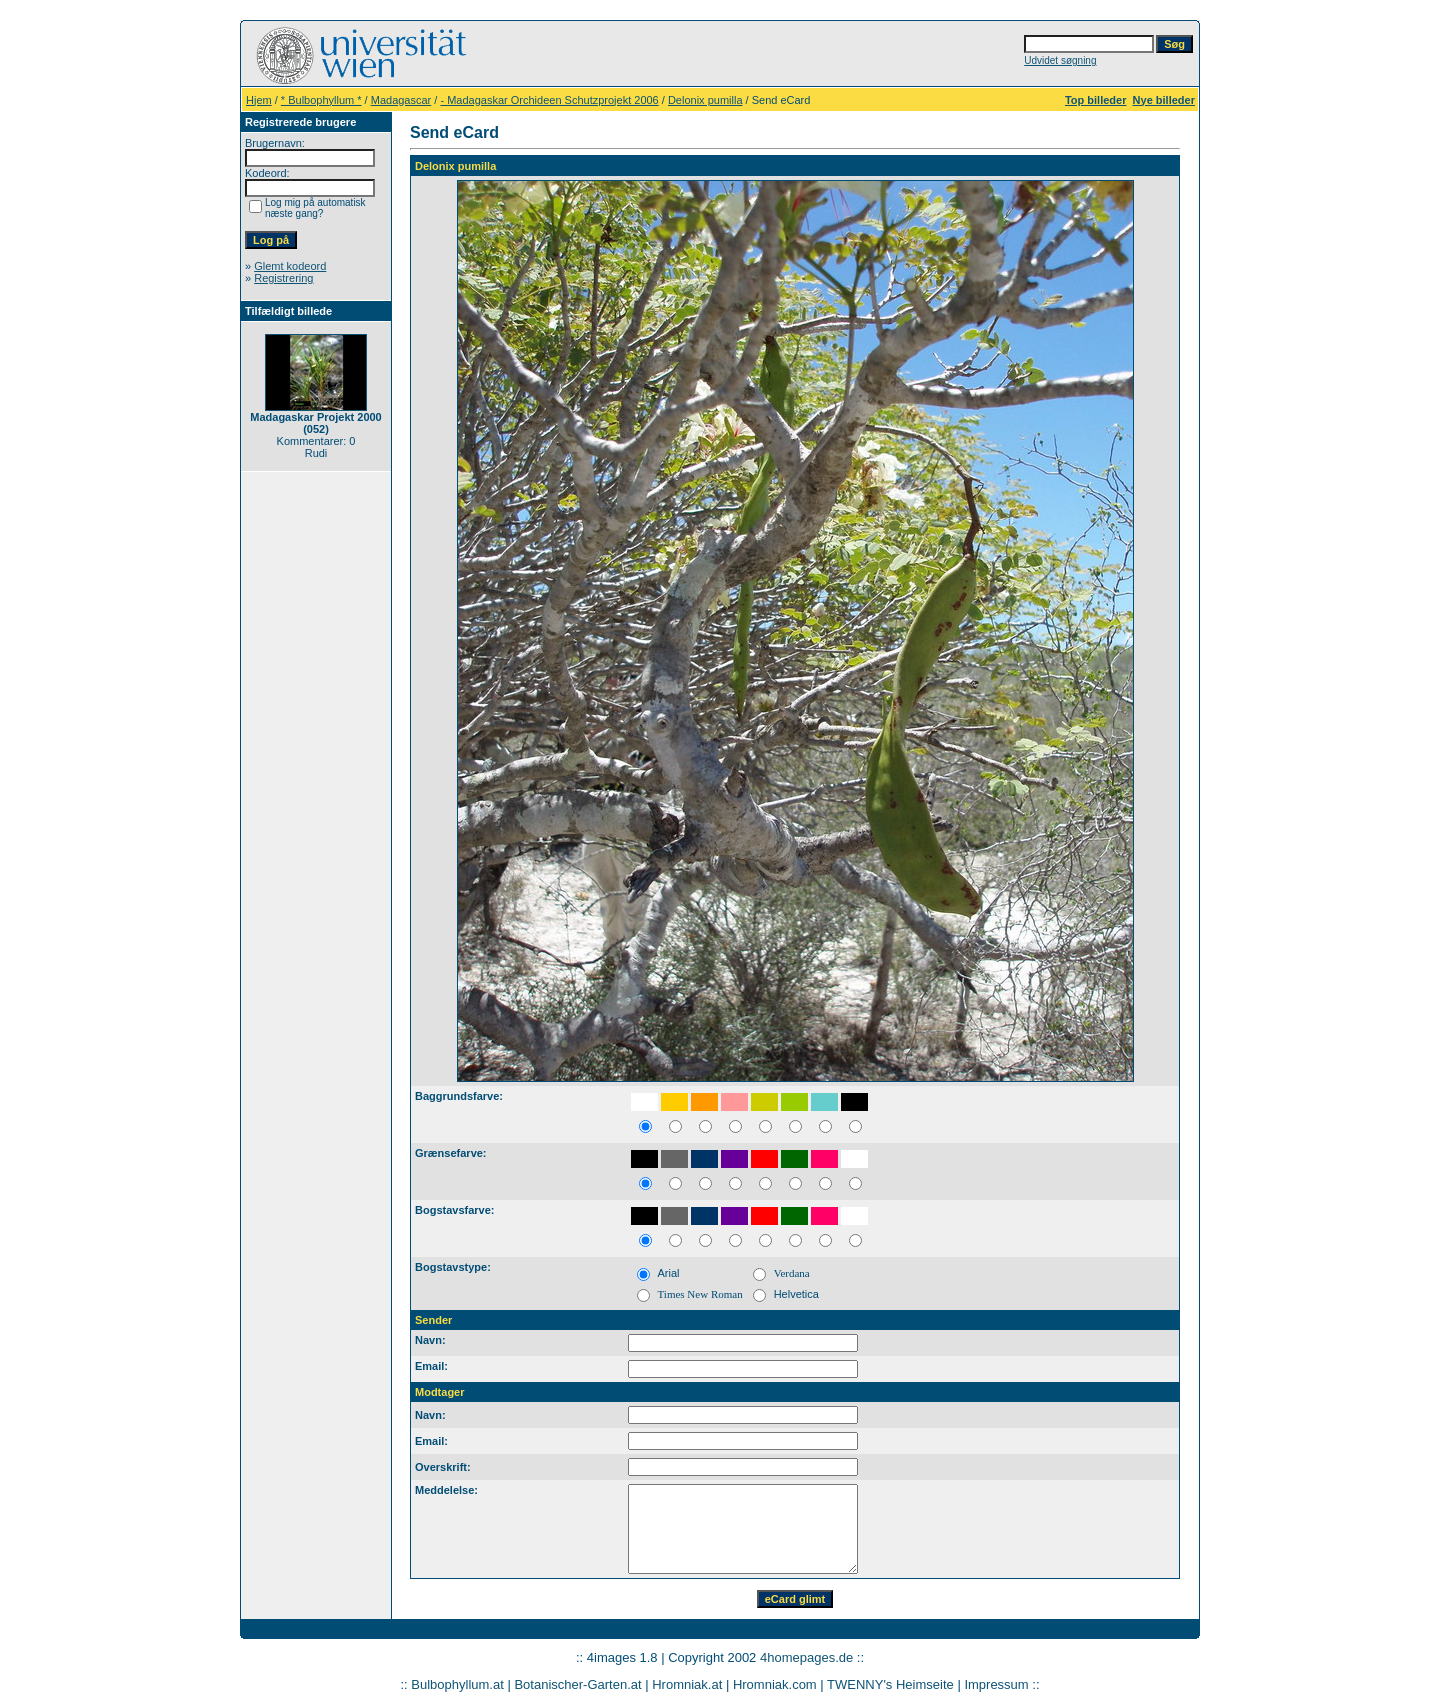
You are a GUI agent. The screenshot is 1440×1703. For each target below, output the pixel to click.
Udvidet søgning (1060, 60)
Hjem (259, 100)
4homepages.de (806, 1657)
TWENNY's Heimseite (890, 1684)
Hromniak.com (775, 1684)
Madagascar (401, 100)
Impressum (996, 1684)
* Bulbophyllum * (321, 100)
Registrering (283, 278)
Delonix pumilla (705, 100)
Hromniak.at (687, 1684)
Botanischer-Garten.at (577, 1684)
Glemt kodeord (290, 266)
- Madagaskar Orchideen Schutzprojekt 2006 (549, 100)
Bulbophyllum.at (457, 1684)
